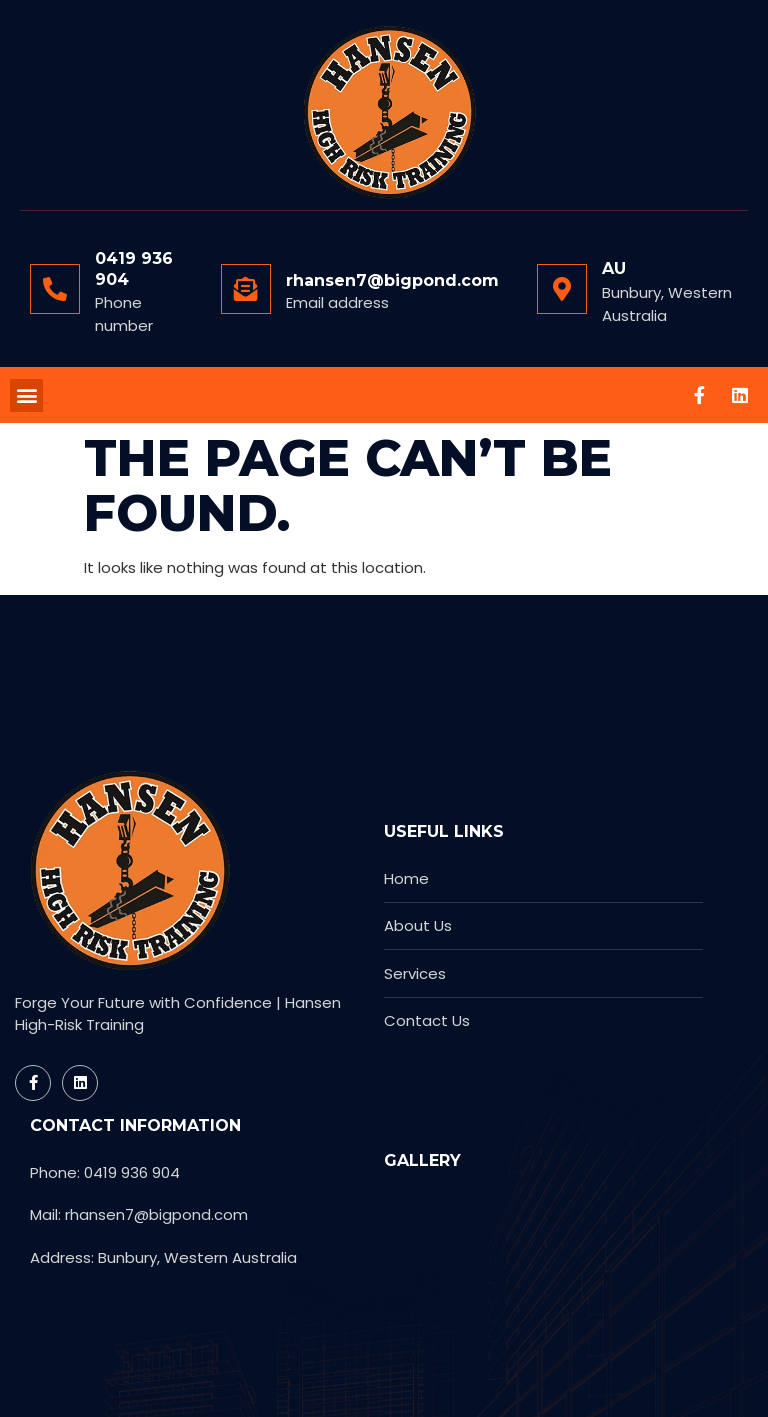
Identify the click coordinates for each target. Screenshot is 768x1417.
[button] (26, 395)
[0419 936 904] (55, 289)
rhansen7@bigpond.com (392, 280)
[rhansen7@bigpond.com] (246, 289)
